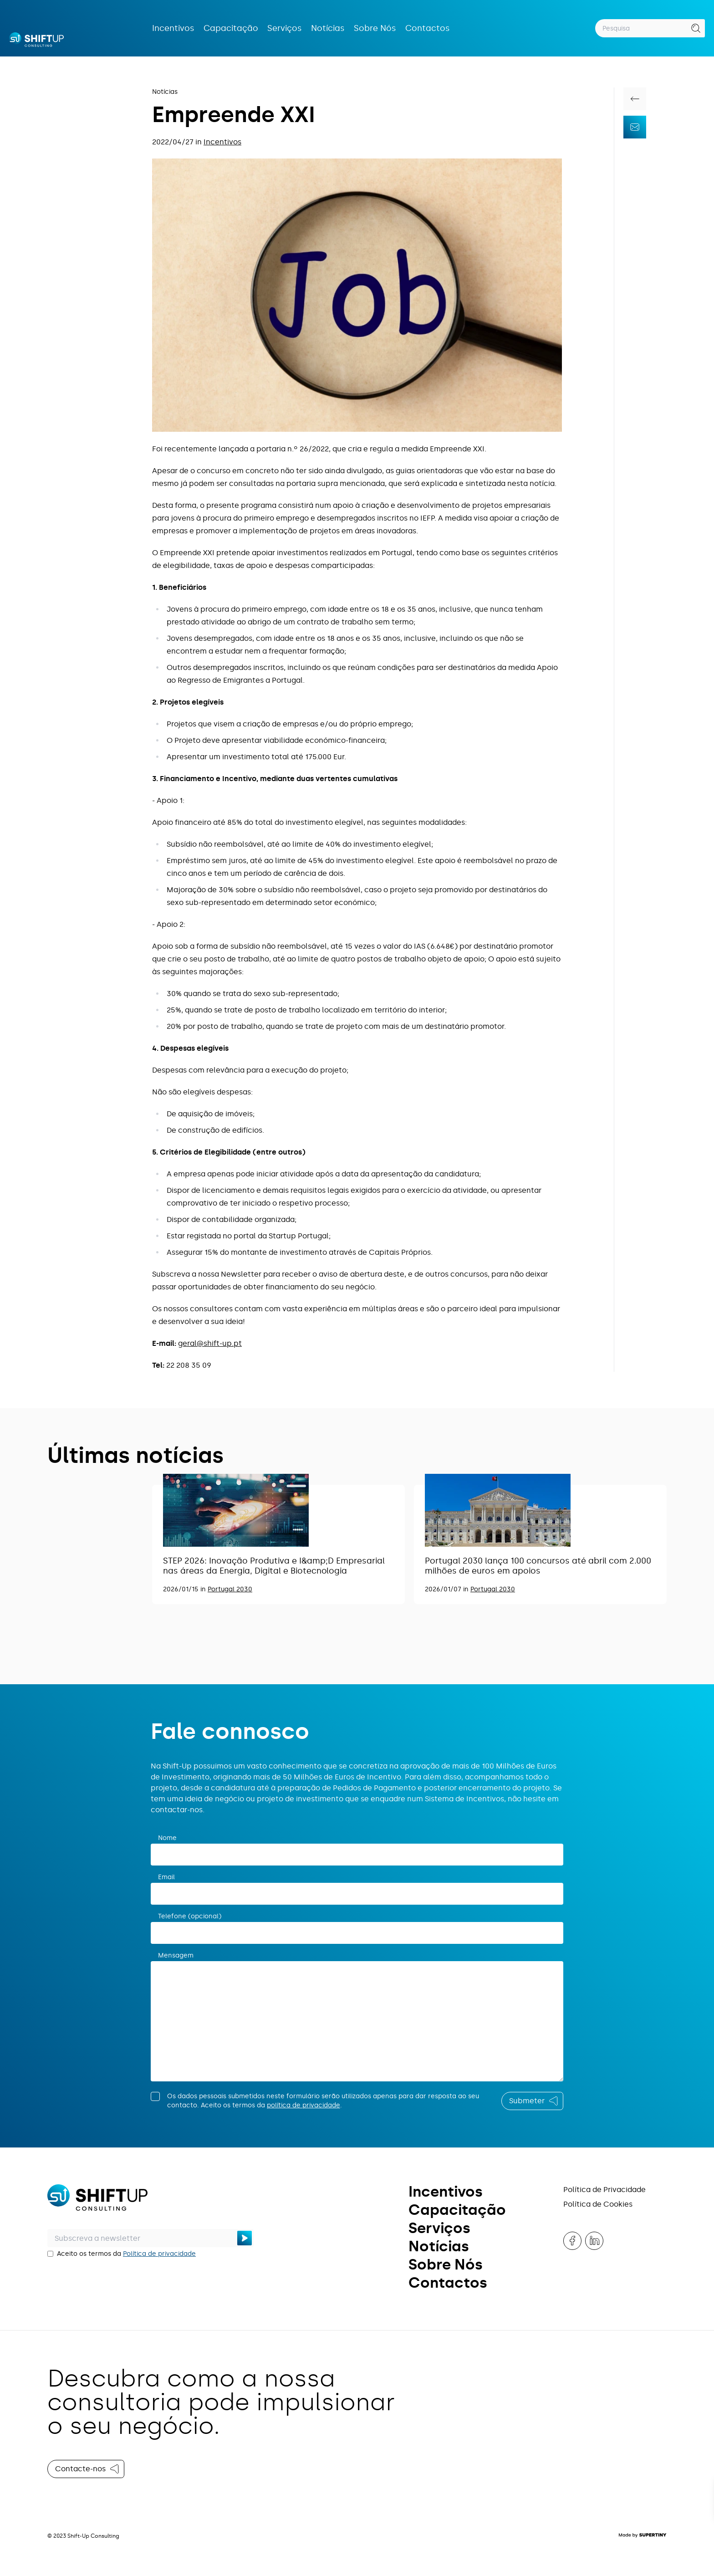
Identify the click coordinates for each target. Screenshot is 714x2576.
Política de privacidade (159, 2254)
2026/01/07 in (447, 1589)
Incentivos (173, 28)
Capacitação (231, 28)
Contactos (427, 28)
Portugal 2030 (230, 1589)
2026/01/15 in (185, 1589)
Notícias (328, 28)
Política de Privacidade (604, 2189)
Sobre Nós (375, 28)
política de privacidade (303, 2105)
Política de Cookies (597, 2204)
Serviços (284, 28)
